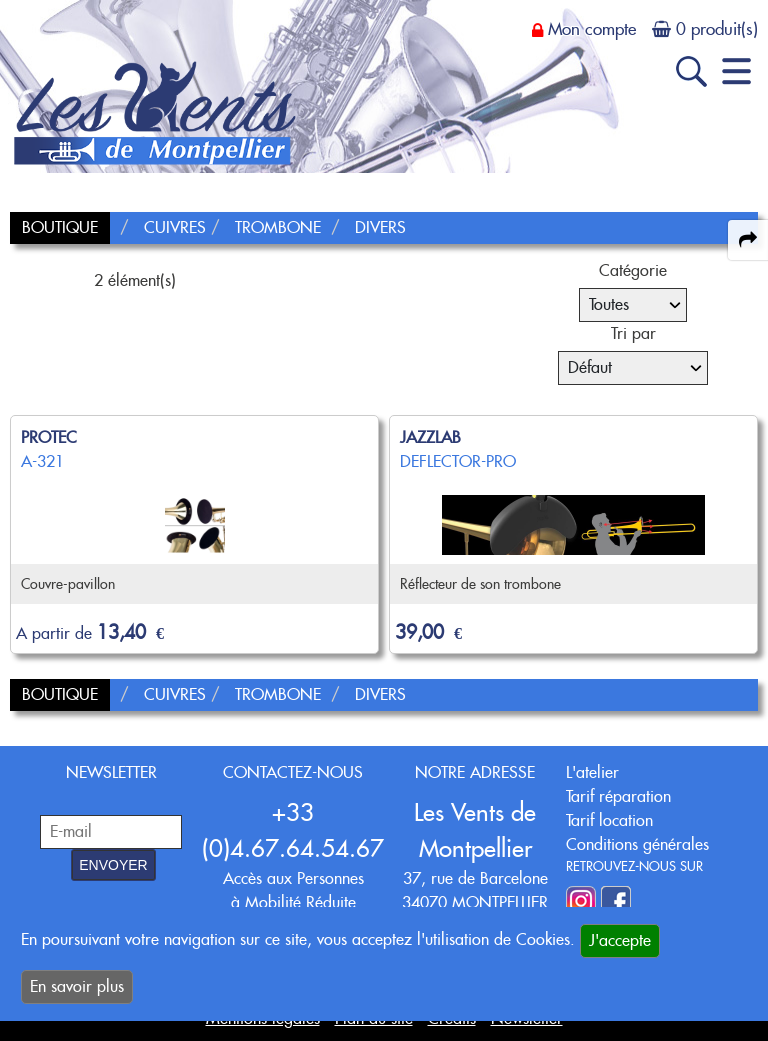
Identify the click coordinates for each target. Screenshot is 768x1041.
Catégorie (633, 270)
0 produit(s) (717, 29)
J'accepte (620, 940)
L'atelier (592, 772)
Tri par (633, 333)
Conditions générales (637, 844)
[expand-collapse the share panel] (748, 240)
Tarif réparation (618, 796)
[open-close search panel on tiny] (691, 71)
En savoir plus (77, 986)
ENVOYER (113, 865)
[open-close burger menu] (736, 71)
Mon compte (592, 29)
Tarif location (609, 820)
